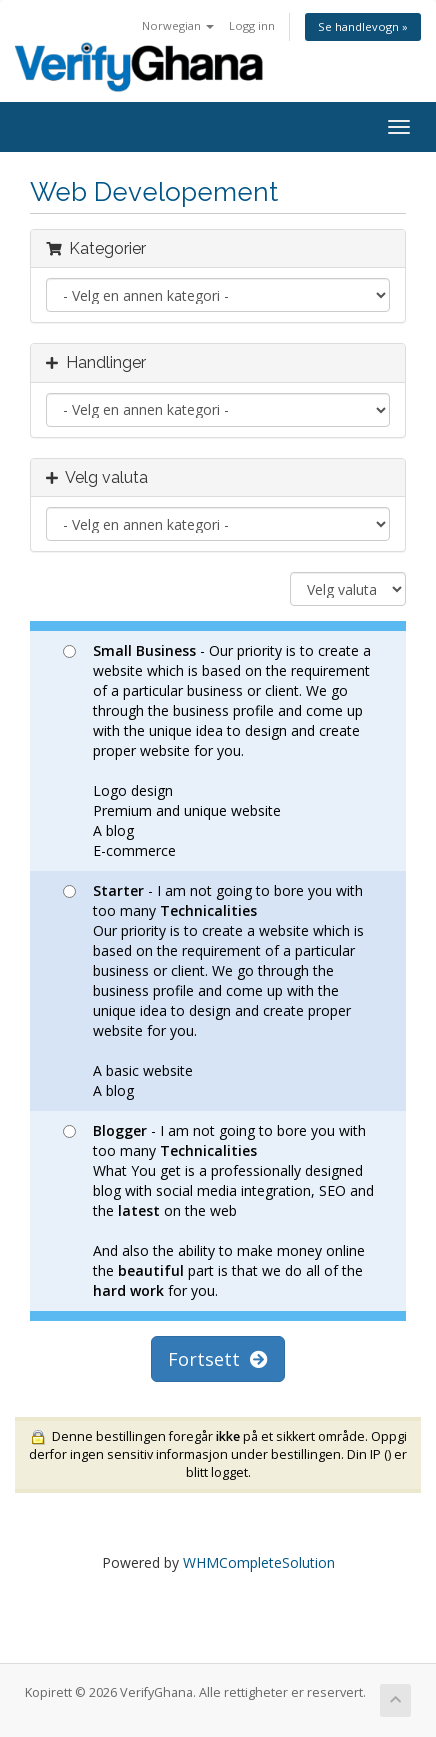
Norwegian (178, 25)
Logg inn (252, 25)
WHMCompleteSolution (259, 1562)
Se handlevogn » (363, 26)
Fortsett (218, 1359)
